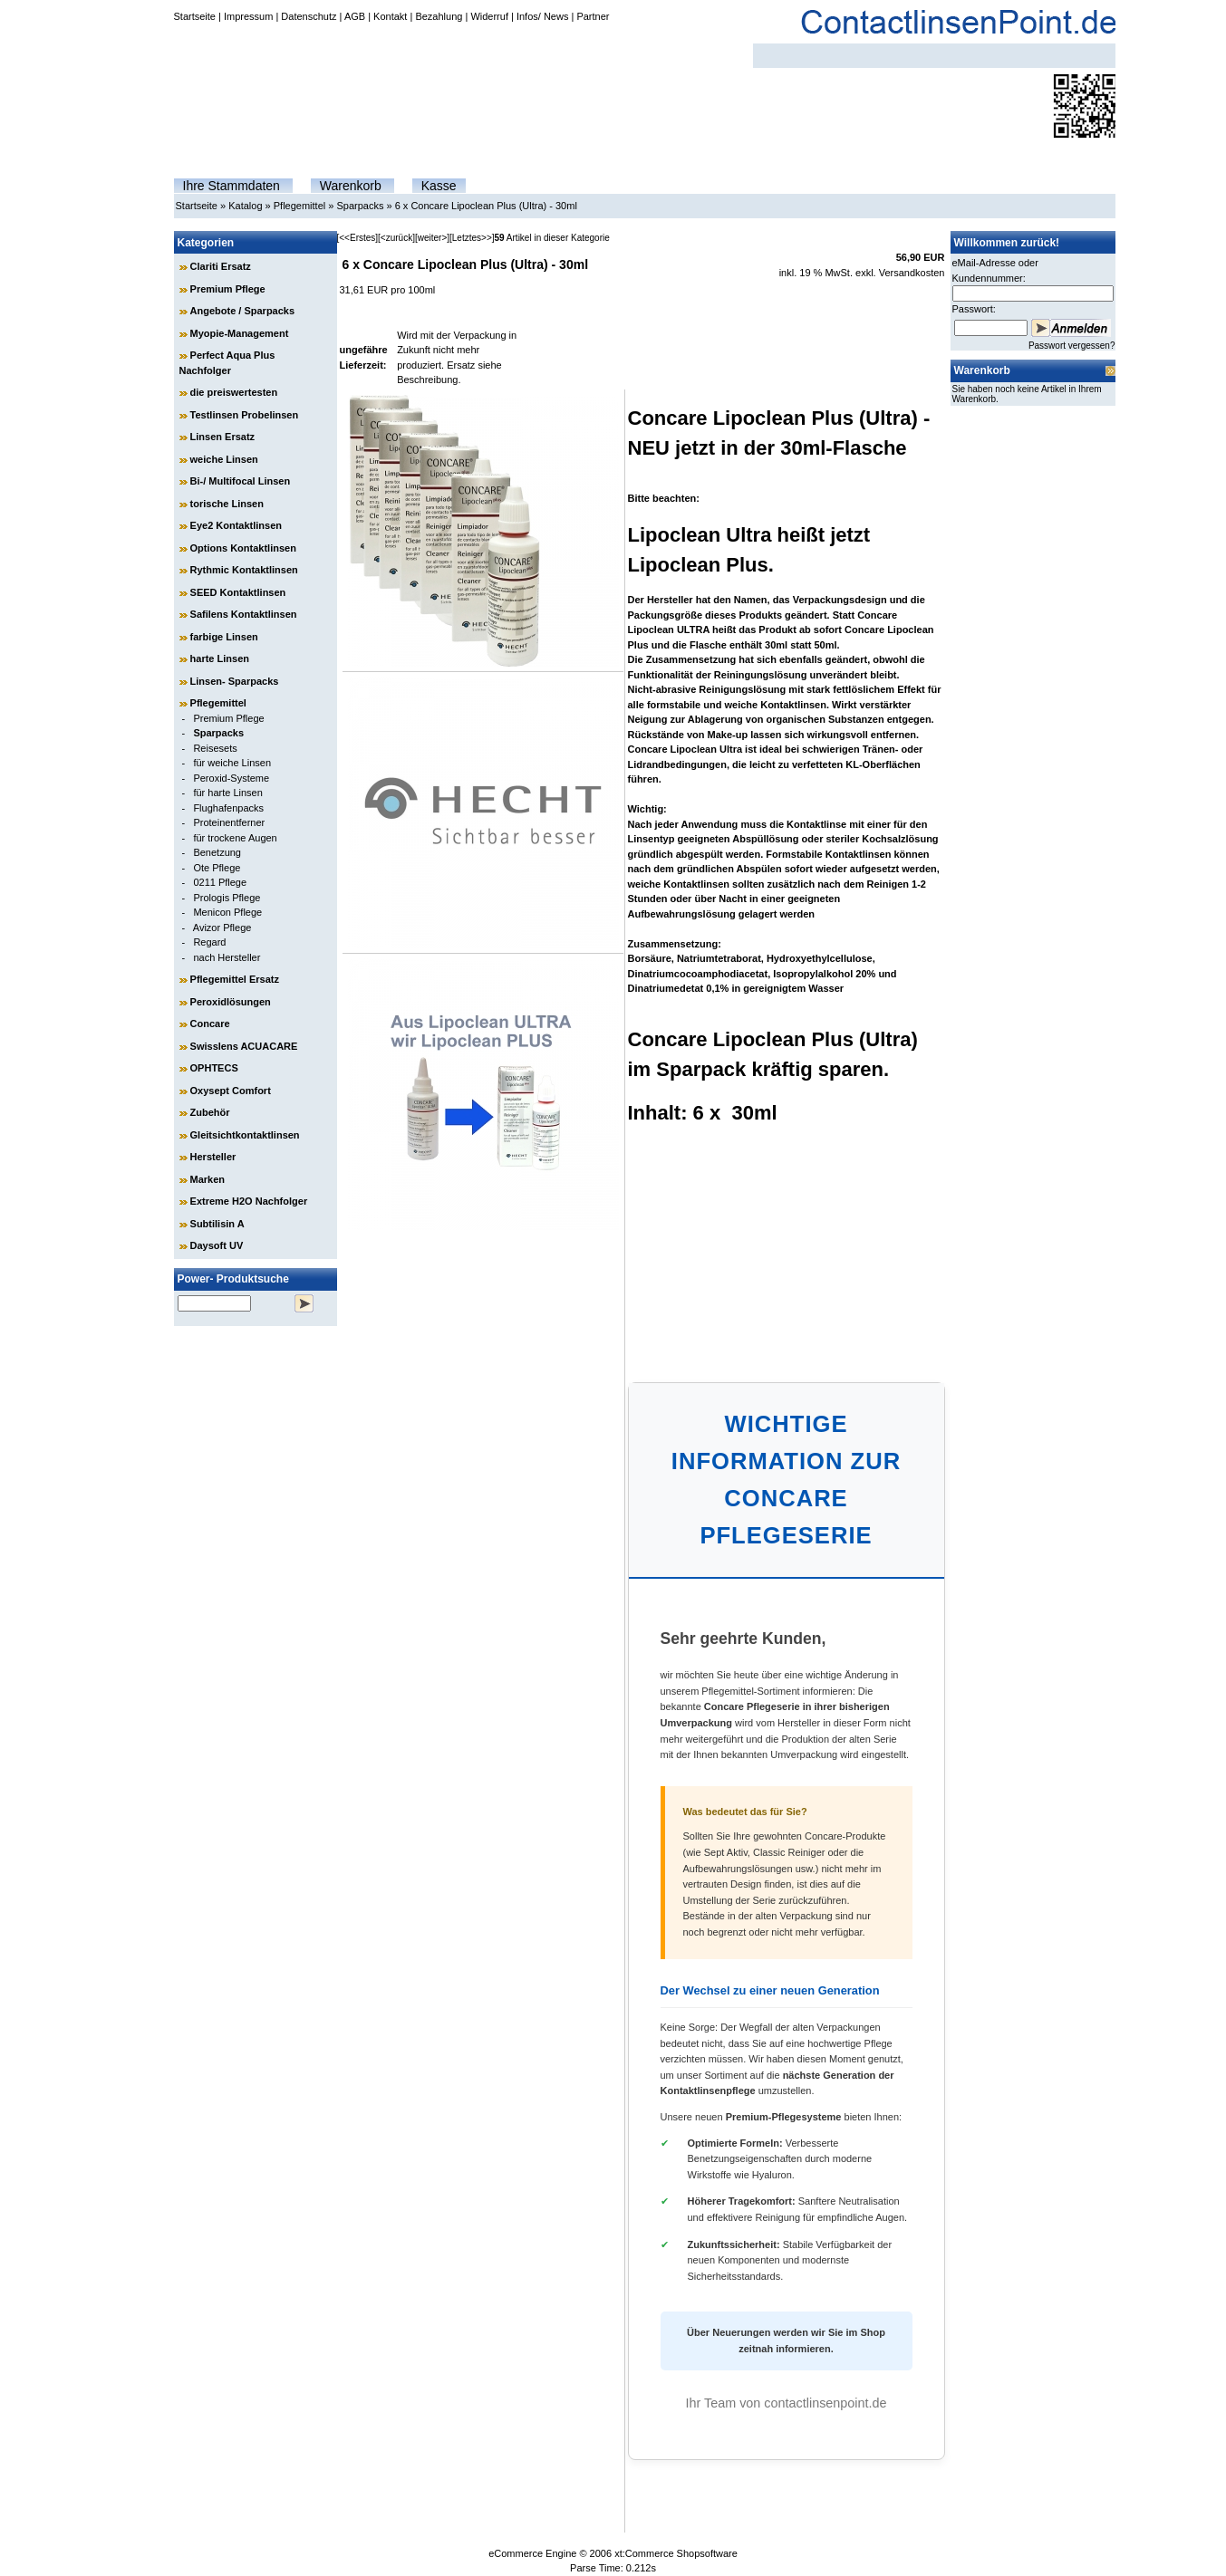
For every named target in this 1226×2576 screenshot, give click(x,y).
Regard (209, 942)
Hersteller (213, 1156)
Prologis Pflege (226, 897)
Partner (592, 16)
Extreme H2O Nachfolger (249, 1201)
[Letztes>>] (471, 238)
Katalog (245, 205)
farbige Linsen (224, 636)
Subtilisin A (217, 1223)
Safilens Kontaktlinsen (243, 614)
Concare (210, 1023)
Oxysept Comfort (230, 1090)
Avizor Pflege (222, 927)
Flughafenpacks (228, 808)
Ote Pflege (216, 867)
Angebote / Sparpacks (242, 310)
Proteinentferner (229, 822)
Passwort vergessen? (1071, 346)
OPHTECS (214, 1067)
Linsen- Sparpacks (234, 681)
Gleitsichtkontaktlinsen (245, 1134)
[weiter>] (432, 238)
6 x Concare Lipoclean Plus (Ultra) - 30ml (486, 205)
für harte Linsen (227, 792)
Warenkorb (350, 185)
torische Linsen (227, 503)
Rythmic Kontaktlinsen (244, 569)
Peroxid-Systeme (231, 778)
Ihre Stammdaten (231, 185)
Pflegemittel (299, 205)
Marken (208, 1179)
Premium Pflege (227, 289)
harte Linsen (219, 658)
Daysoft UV (217, 1245)
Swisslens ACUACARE (244, 1046)
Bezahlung (438, 16)
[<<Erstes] (358, 238)
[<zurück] (396, 238)
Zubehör (210, 1112)
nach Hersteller (226, 957)
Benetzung (217, 852)
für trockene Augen (234, 837)
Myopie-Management (239, 333)
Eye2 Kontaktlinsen (236, 525)
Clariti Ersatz (220, 266)
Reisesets (215, 748)
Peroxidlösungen (230, 1001)
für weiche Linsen (232, 762)
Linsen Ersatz (223, 436)
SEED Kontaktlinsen (238, 592)
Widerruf (489, 16)
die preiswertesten (234, 392)
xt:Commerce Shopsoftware (676, 2553)
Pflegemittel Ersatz (234, 979)
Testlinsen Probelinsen (244, 414)
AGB (354, 16)
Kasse (439, 185)
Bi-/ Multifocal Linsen (240, 481)
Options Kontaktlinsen (243, 548)
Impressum (248, 16)
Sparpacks (359, 205)
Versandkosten (912, 272)
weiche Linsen (224, 459)
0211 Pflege (219, 882)
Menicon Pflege (227, 912)
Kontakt (390, 16)
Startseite (195, 16)
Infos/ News (542, 16)
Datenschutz (308, 16)
